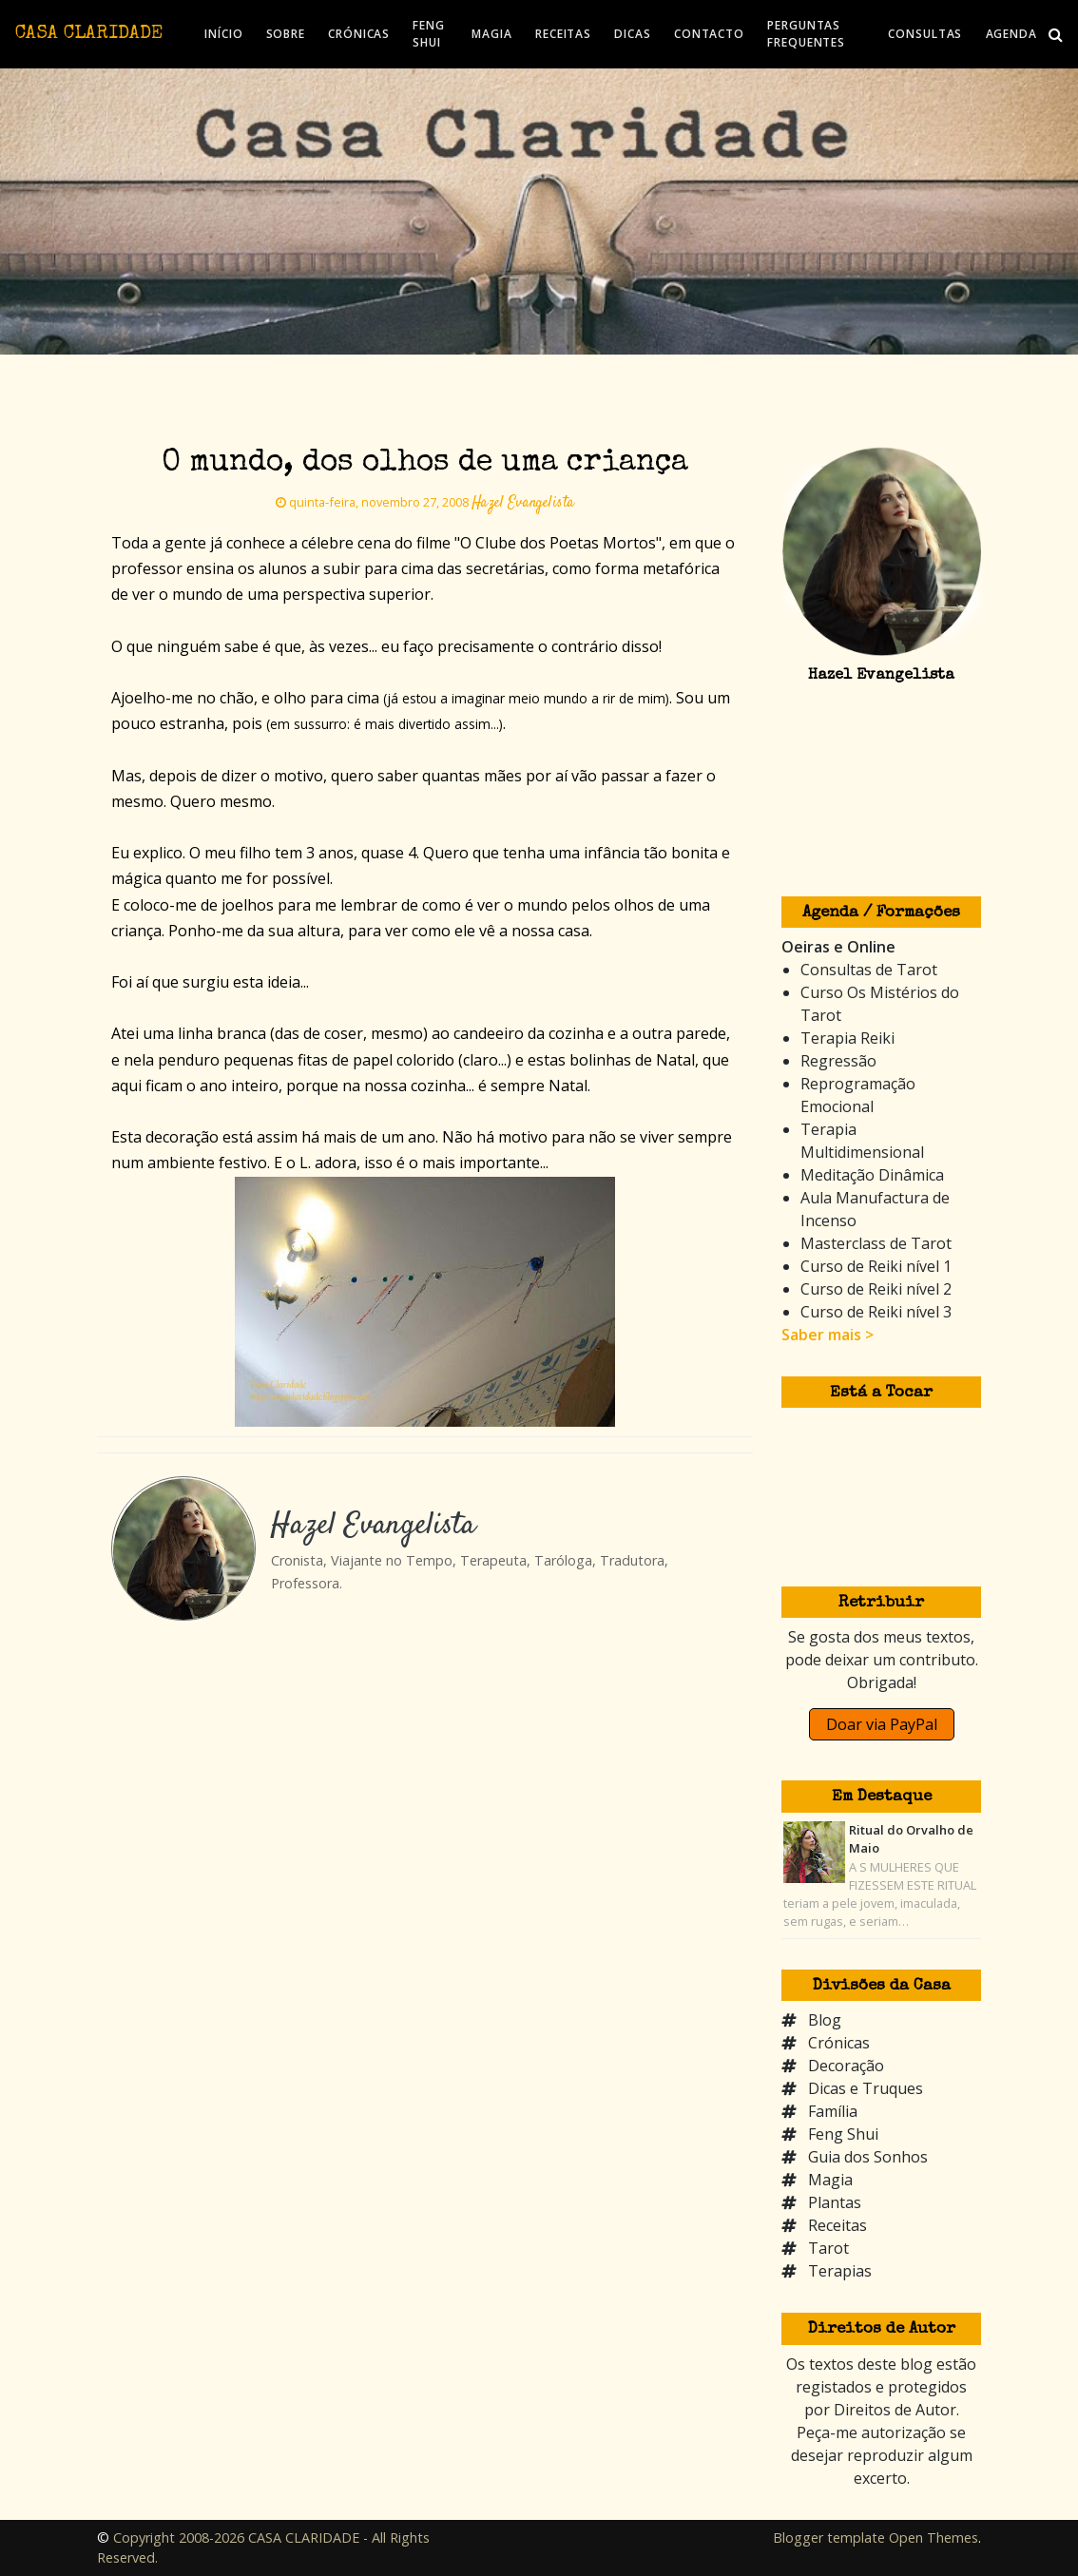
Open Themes (933, 2537)
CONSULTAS (925, 34)
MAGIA (492, 34)
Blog (824, 2019)
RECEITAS (563, 34)
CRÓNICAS (359, 34)
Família (832, 2111)
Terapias (840, 2270)
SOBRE (286, 34)
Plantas (834, 2202)
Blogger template (829, 2537)
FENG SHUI (429, 33)
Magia (830, 2179)
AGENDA (1011, 34)
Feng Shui (843, 2134)
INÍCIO (223, 34)
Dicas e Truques (865, 2088)
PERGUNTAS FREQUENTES (806, 33)
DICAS (632, 34)
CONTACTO (709, 34)
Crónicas (839, 2042)
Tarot (828, 2248)
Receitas (837, 2225)
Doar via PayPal (881, 1724)
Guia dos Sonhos (868, 2156)
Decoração (846, 2065)
